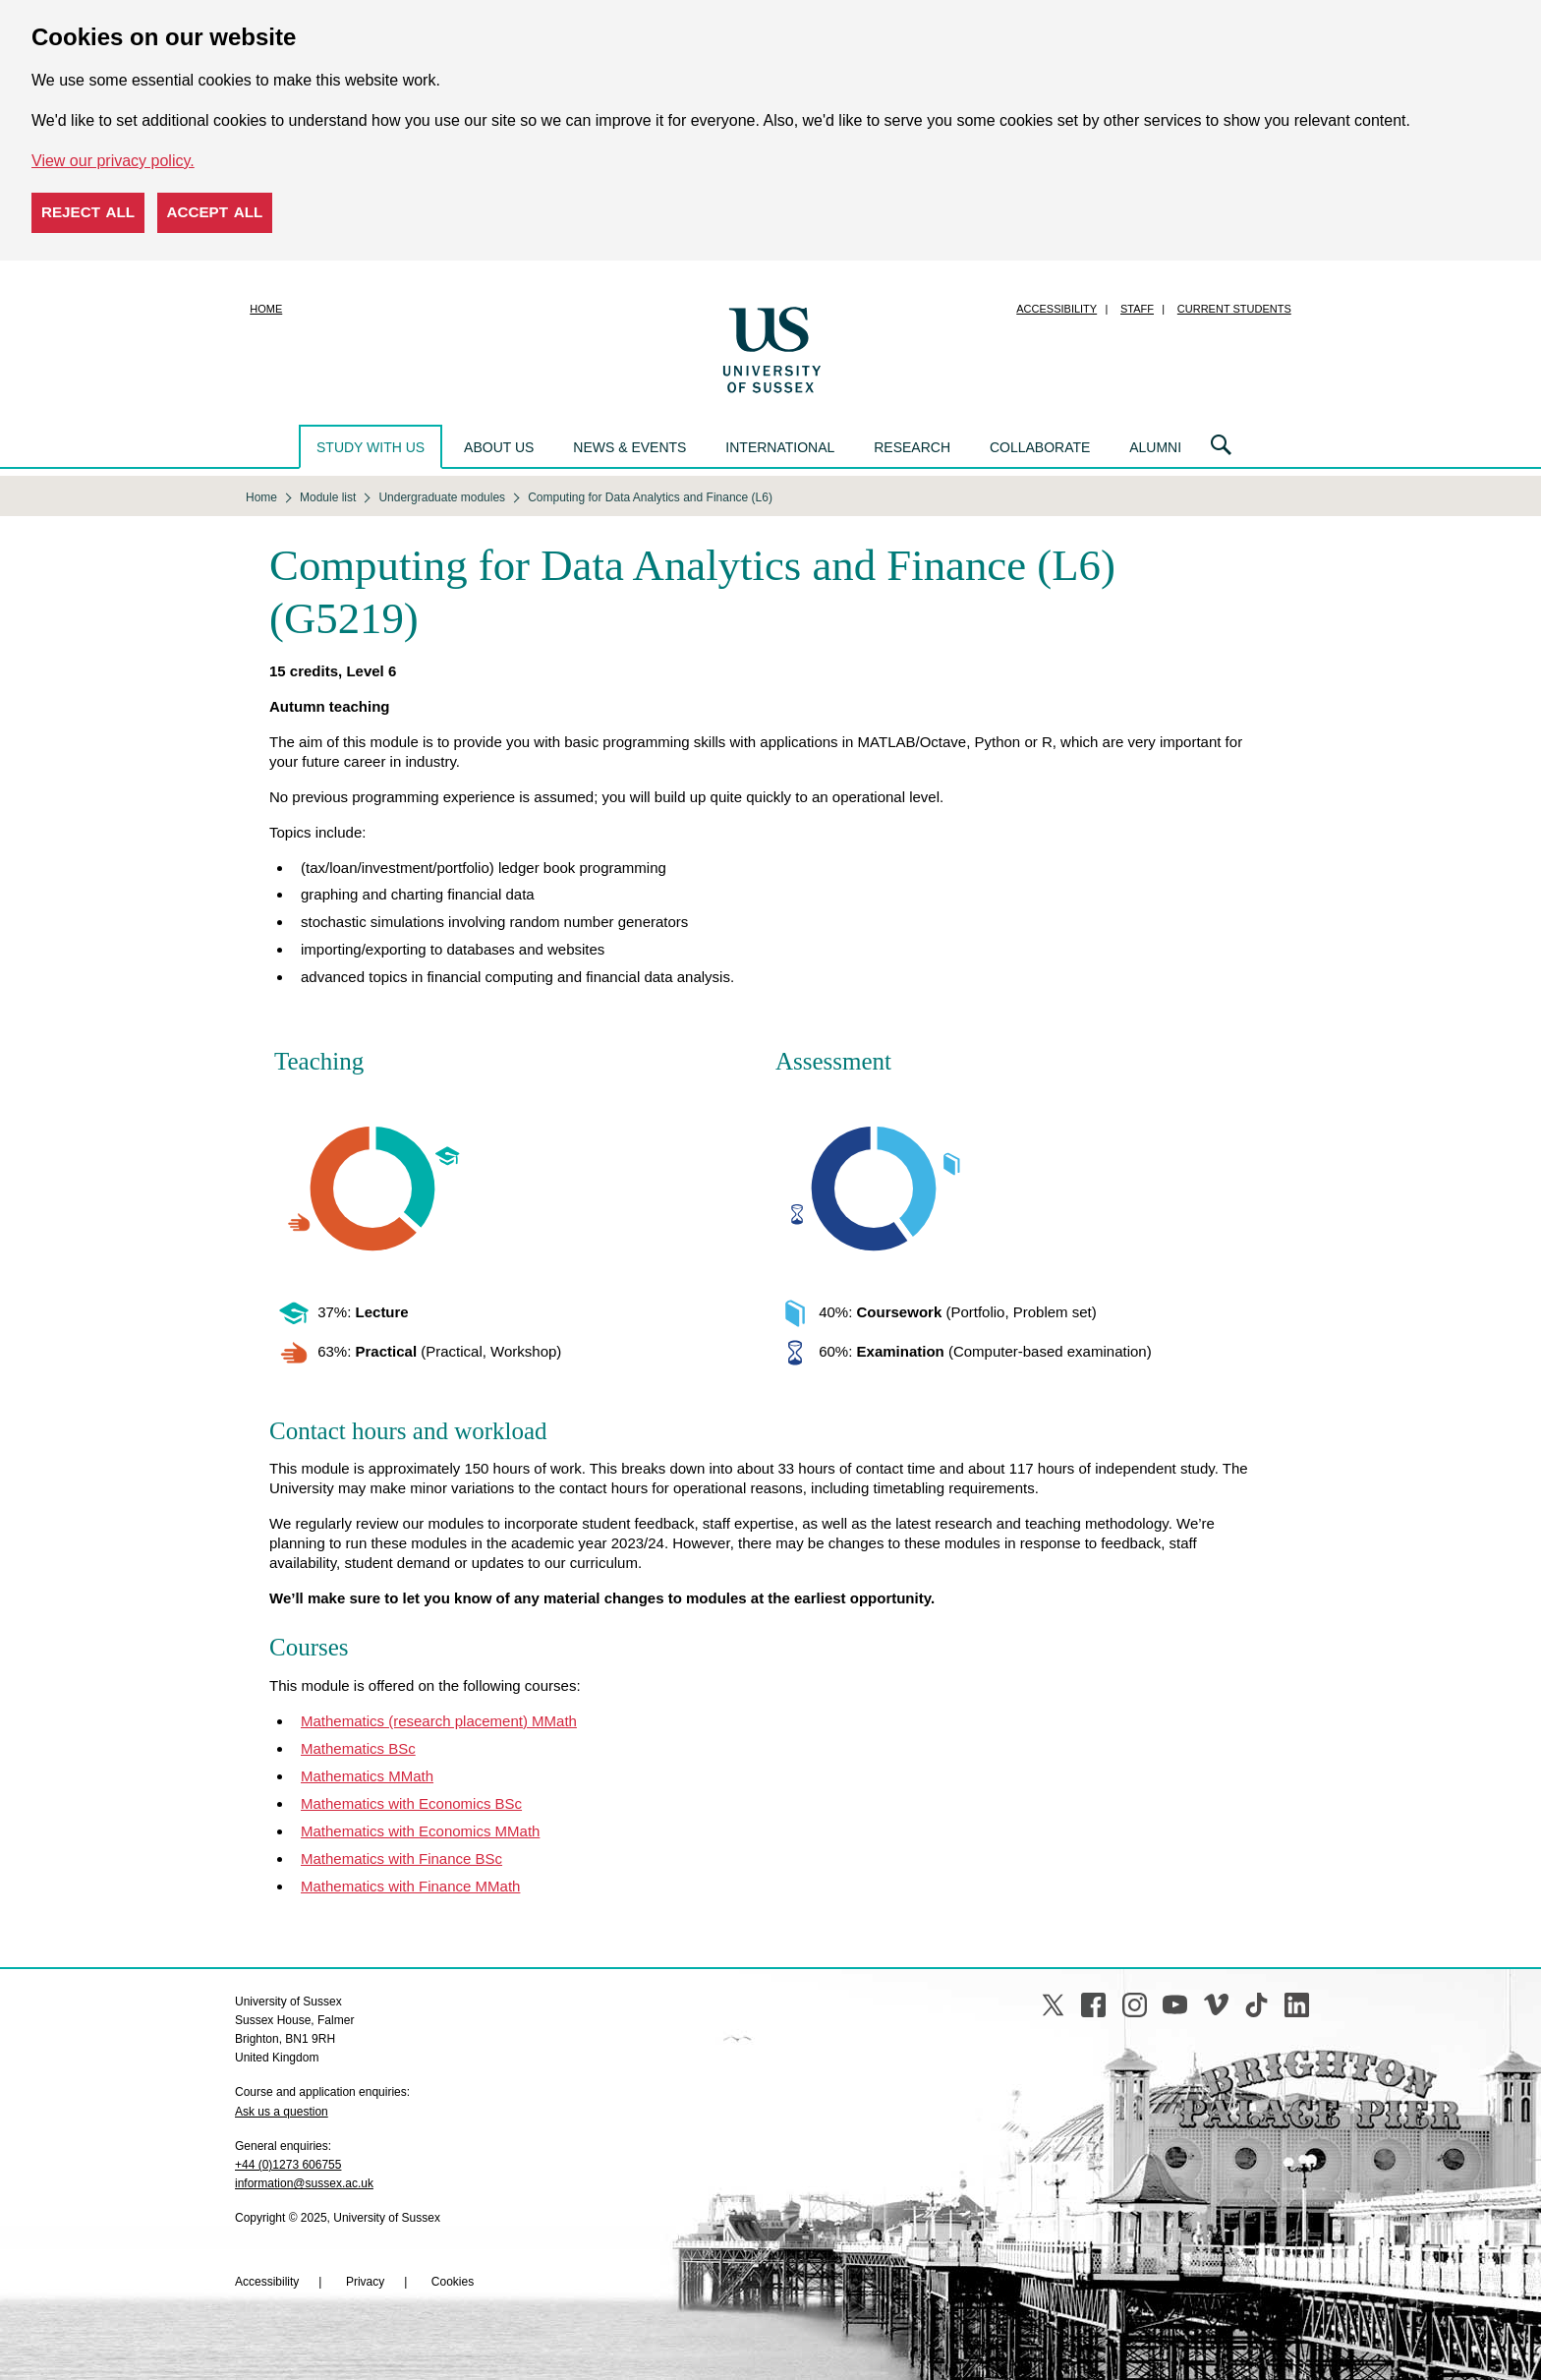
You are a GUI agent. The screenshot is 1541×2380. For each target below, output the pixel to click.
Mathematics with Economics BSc (411, 1803)
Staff (1137, 309)
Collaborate (1040, 447)
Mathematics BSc (358, 1748)
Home (266, 309)
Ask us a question (281, 2112)
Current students (1234, 309)
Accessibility (1056, 309)
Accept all (215, 211)
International (779, 447)
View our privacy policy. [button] (113, 160)
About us (499, 447)
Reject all (88, 211)
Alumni (1155, 447)
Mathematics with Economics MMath (420, 1831)
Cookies (452, 2282)
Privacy (365, 2282)
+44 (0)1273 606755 (288, 2165)
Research (912, 447)
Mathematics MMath (367, 1776)
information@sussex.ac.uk (304, 2183)
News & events (629, 447)
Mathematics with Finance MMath (410, 1886)
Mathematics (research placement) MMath (439, 1720)
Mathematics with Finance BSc (401, 1858)
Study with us (370, 447)
